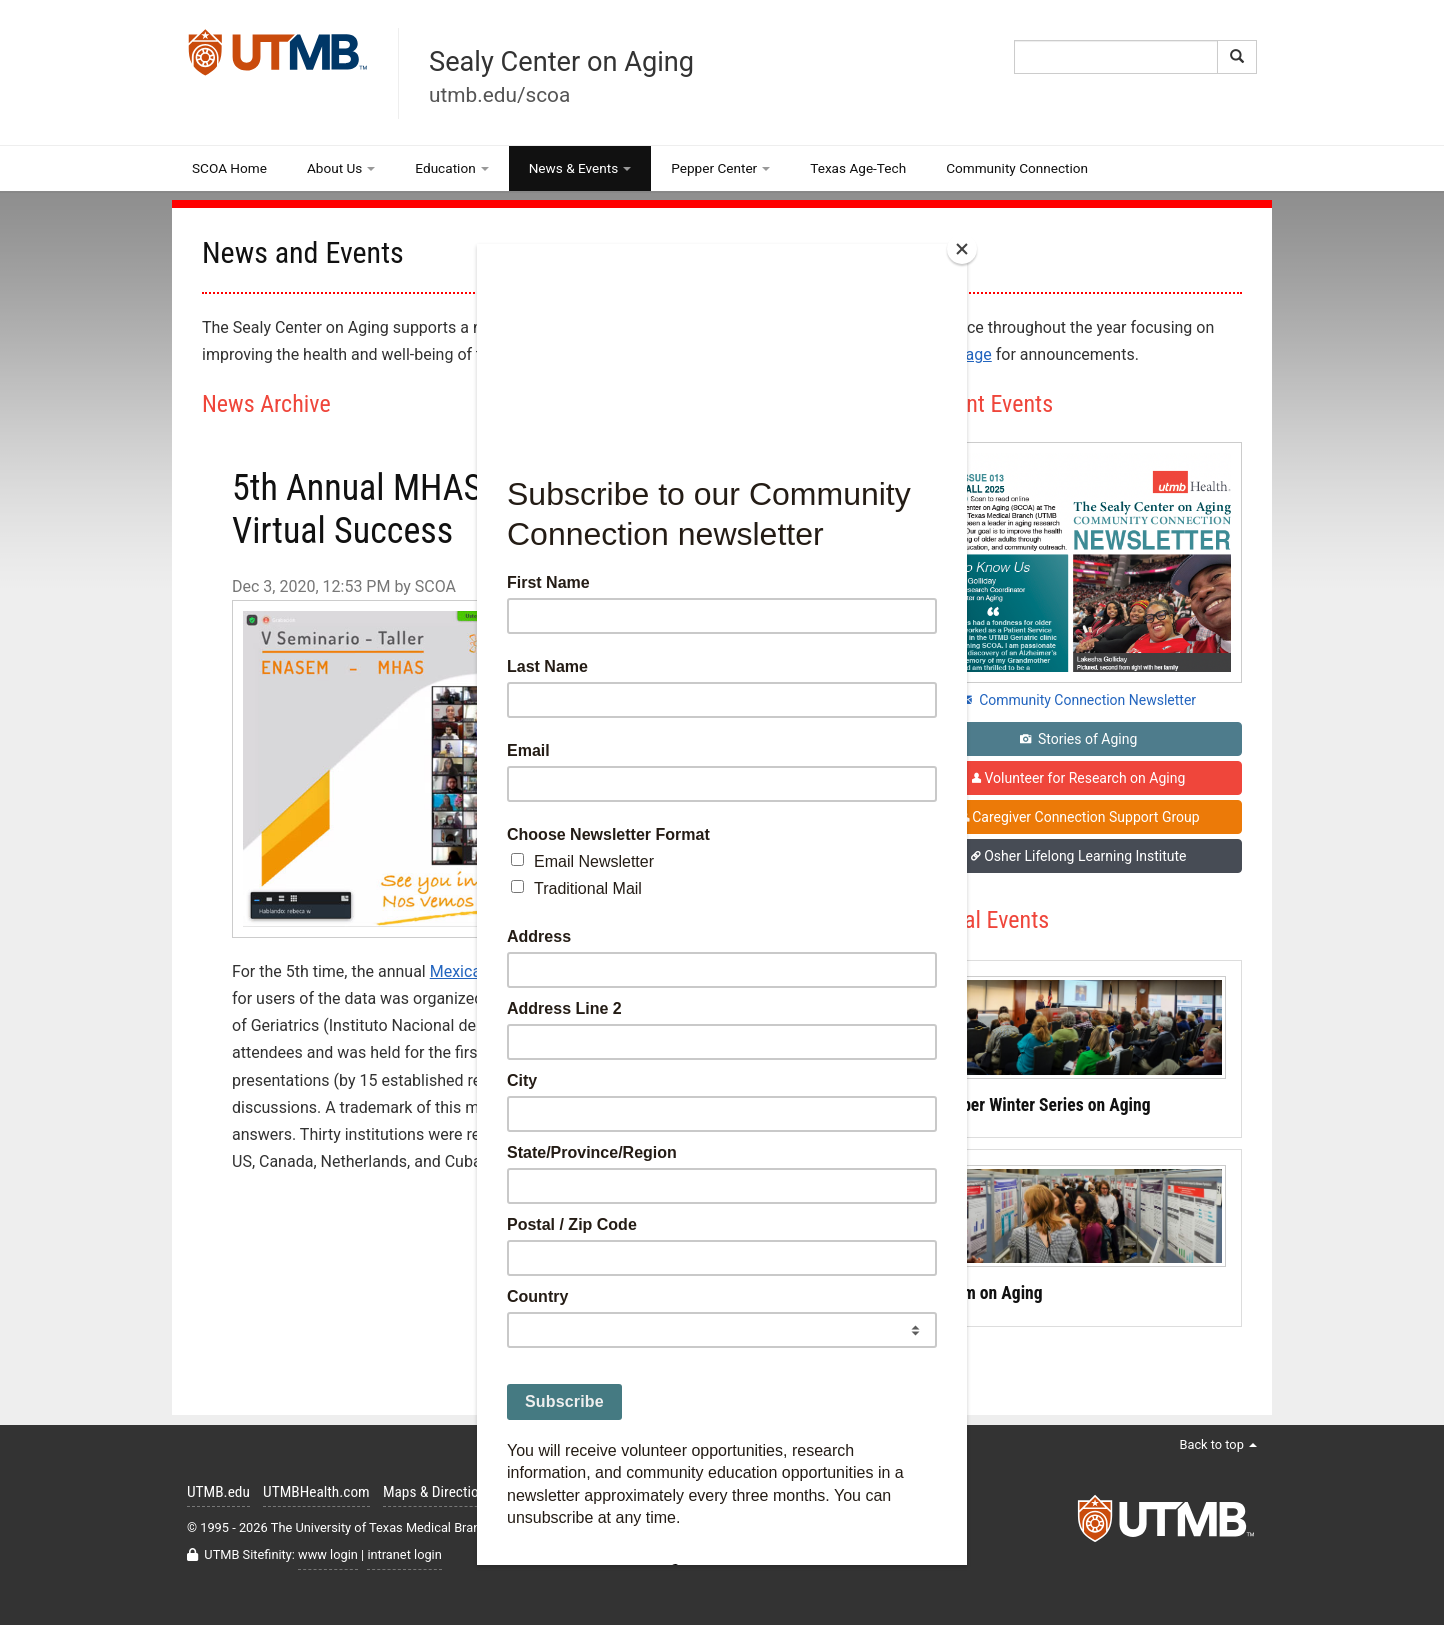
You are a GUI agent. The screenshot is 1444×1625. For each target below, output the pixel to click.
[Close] (962, 249)
